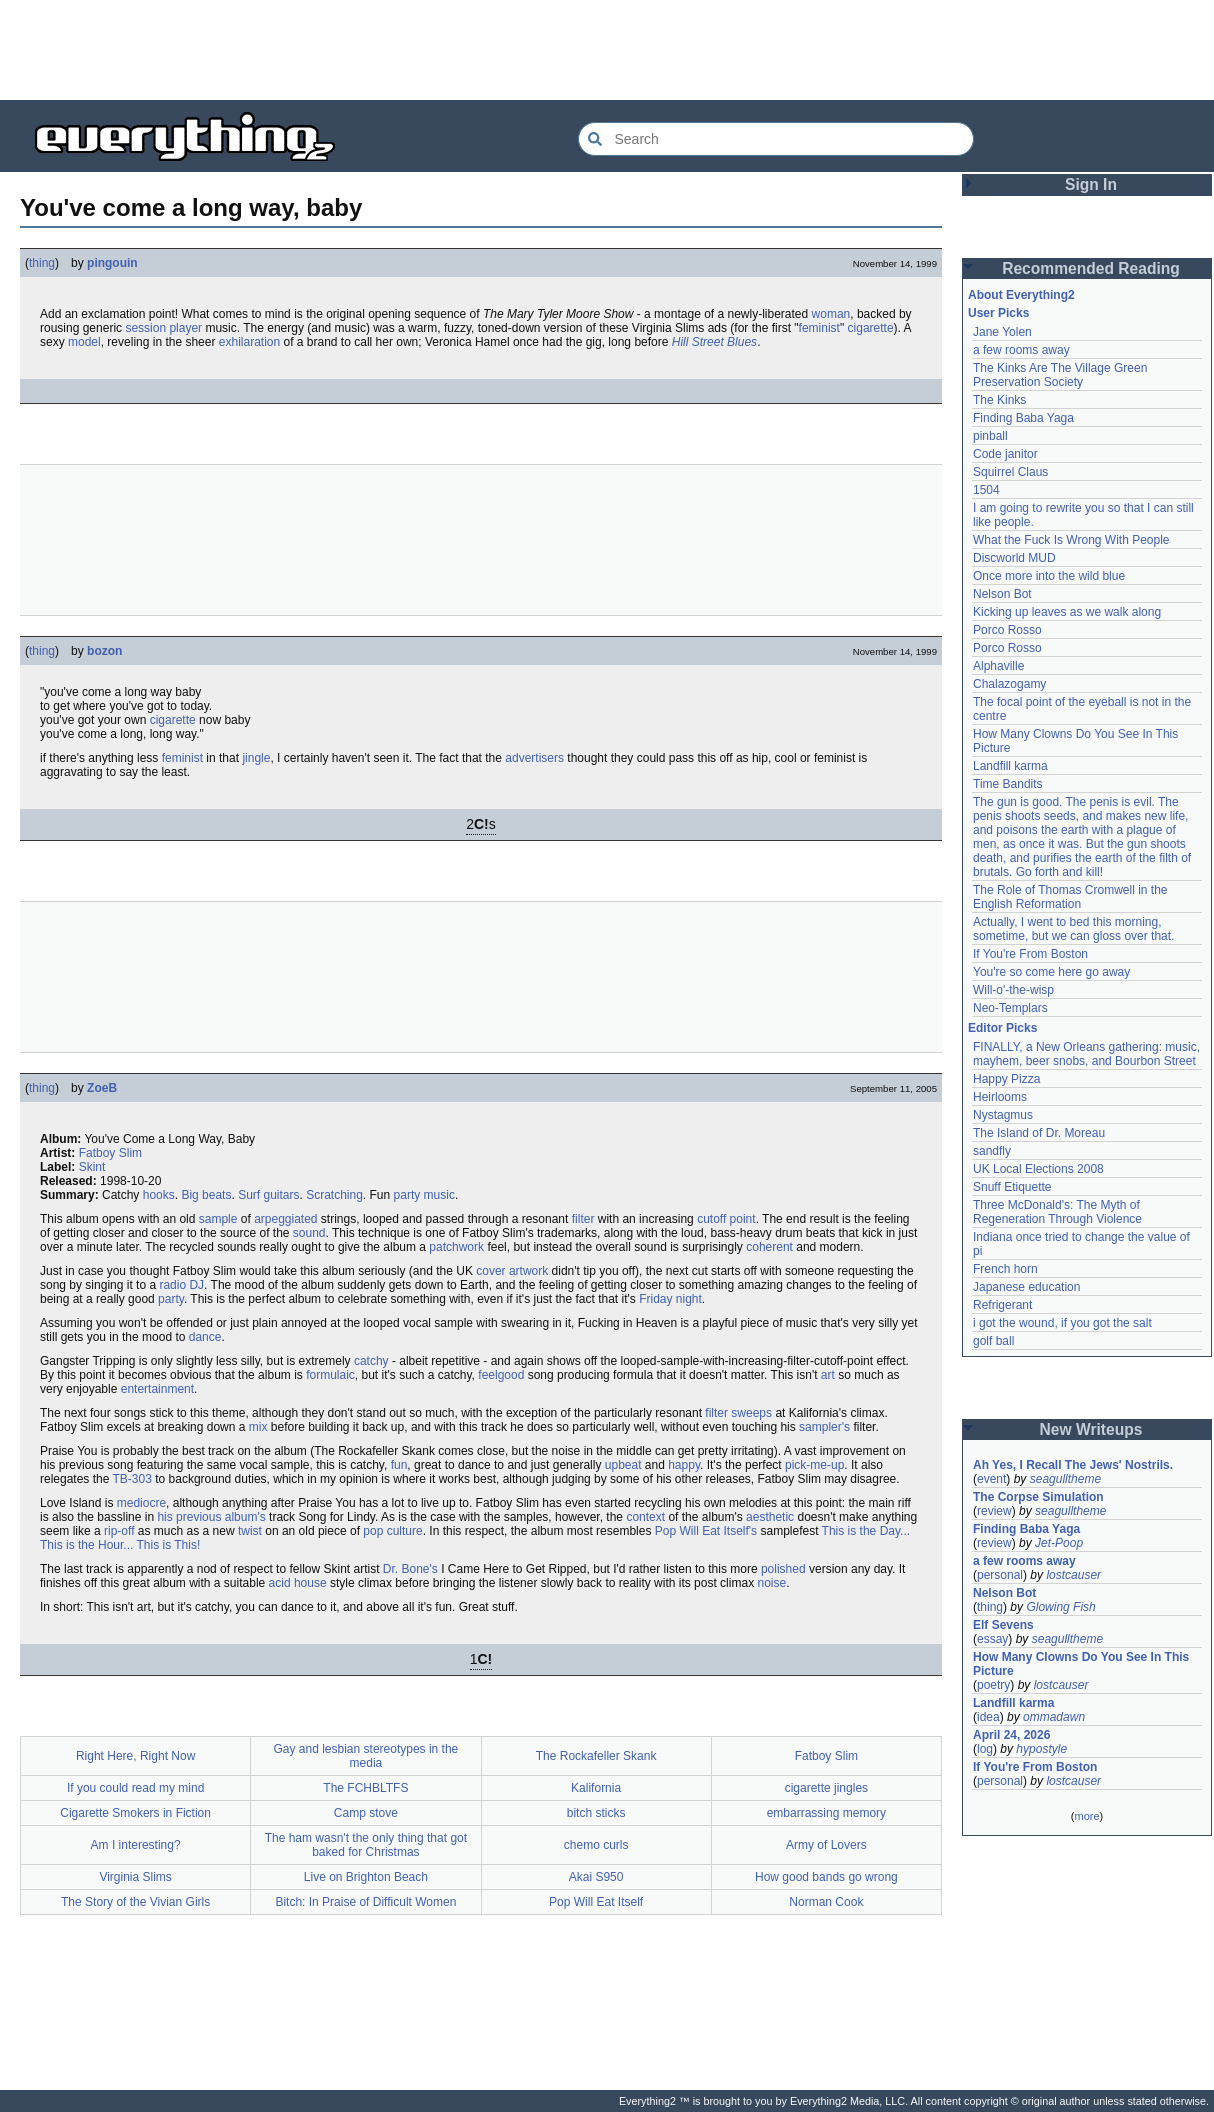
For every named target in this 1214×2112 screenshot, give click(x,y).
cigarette (871, 328)
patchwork (456, 1247)
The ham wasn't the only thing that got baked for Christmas (366, 1845)
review (994, 1511)
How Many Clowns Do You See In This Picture (1081, 1664)
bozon (104, 651)
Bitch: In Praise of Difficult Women (365, 1902)
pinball (990, 436)
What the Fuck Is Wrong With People (1071, 540)
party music (424, 1195)
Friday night (670, 1299)
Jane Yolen (1002, 332)
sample (218, 1219)
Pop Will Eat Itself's (706, 1531)
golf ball (993, 1341)
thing (42, 263)
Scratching (334, 1195)
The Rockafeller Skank (596, 1756)
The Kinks (999, 400)
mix (258, 1427)
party (171, 1299)
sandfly (992, 1151)
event (991, 1479)
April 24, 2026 (1011, 1735)
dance (205, 1337)
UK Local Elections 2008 (1038, 1169)
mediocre (141, 1503)
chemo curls (596, 1845)
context (645, 1517)
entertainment (157, 1389)
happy (684, 1465)
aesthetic (770, 1517)
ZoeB (102, 1088)
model (84, 342)
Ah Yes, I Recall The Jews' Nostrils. (1073, 1465)
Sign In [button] (1091, 184)
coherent (769, 1247)
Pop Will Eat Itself (596, 1902)
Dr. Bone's (410, 1569)
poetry (993, 1685)
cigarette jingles (826, 1788)
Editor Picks (1002, 1028)
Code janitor (1005, 454)
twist (250, 1531)
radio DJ (181, 1285)
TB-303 (132, 1479)
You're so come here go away (1051, 972)
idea (988, 1717)
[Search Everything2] (776, 139)
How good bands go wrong (826, 1877)
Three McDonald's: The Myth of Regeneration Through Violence (1057, 1212)
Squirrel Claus (1010, 472)
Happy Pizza (1006, 1079)
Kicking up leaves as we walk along (1067, 612)
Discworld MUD (1014, 558)
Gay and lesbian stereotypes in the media (365, 1756)
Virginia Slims (135, 1877)
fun (399, 1465)
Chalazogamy (1009, 684)
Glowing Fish (1060, 1607)
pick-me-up (814, 1465)
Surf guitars (268, 1195)
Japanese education (1026, 1287)
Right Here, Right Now (135, 1756)
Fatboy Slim (110, 1153)
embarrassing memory (826, 1813)
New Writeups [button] (1091, 1429)
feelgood (501, 1375)
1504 (986, 490)
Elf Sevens (1003, 1625)
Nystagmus (1003, 1115)
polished (783, 1569)
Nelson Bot (1002, 594)
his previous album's (211, 1517)
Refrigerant (1002, 1305)
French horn (1005, 1269)
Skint (92, 1167)
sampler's (824, 1427)
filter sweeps (738, 1413)
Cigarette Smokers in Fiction (135, 1813)
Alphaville (998, 666)
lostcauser (1073, 1575)
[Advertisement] (607, 50)
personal (1000, 1575)
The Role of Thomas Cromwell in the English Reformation (1070, 897)
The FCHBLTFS (365, 1788)
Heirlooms (1000, 1097)
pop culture (392, 1531)
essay (992, 1639)
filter (583, 1219)
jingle (256, 758)
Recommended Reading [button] (1091, 268)
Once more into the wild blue (1049, 576)
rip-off (119, 1531)
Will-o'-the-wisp (1013, 990)
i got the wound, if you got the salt (1062, 1323)
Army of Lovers (826, 1845)
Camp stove (366, 1813)
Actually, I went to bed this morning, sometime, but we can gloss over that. (1073, 929)
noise (771, 1583)
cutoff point (726, 1219)
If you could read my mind (135, 1788)
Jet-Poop (1059, 1543)
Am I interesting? (136, 1845)
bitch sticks (596, 1813)
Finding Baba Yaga (1023, 418)
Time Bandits (1008, 784)
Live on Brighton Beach (366, 1877)
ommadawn (1054, 1717)
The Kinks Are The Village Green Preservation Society (1060, 375)
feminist (819, 328)
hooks (159, 1195)
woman (831, 314)
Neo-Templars (1010, 1008)
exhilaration (249, 342)
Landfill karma (1010, 766)
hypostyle (1041, 1749)
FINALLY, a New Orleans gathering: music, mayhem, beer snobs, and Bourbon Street (1086, 1054)
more (1086, 1816)
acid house (298, 1583)
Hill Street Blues (714, 342)
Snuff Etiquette (1012, 1187)
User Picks (998, 313)
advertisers (534, 758)
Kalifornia (596, 1788)
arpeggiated (285, 1219)
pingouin (112, 263)
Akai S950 (596, 1877)
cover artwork (512, 1271)
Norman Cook (826, 1902)
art (828, 1375)
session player (163, 328)
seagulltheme (1065, 1479)
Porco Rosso (1007, 630)
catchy (371, 1361)
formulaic (330, 1375)
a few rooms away (1021, 350)
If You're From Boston (1030, 954)
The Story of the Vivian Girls (135, 1902)
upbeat (623, 1465)
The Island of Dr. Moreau (1039, 1133)
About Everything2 (1021, 295)
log (985, 1749)
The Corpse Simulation (1038, 1497)
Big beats (206, 1195)
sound (309, 1233)
